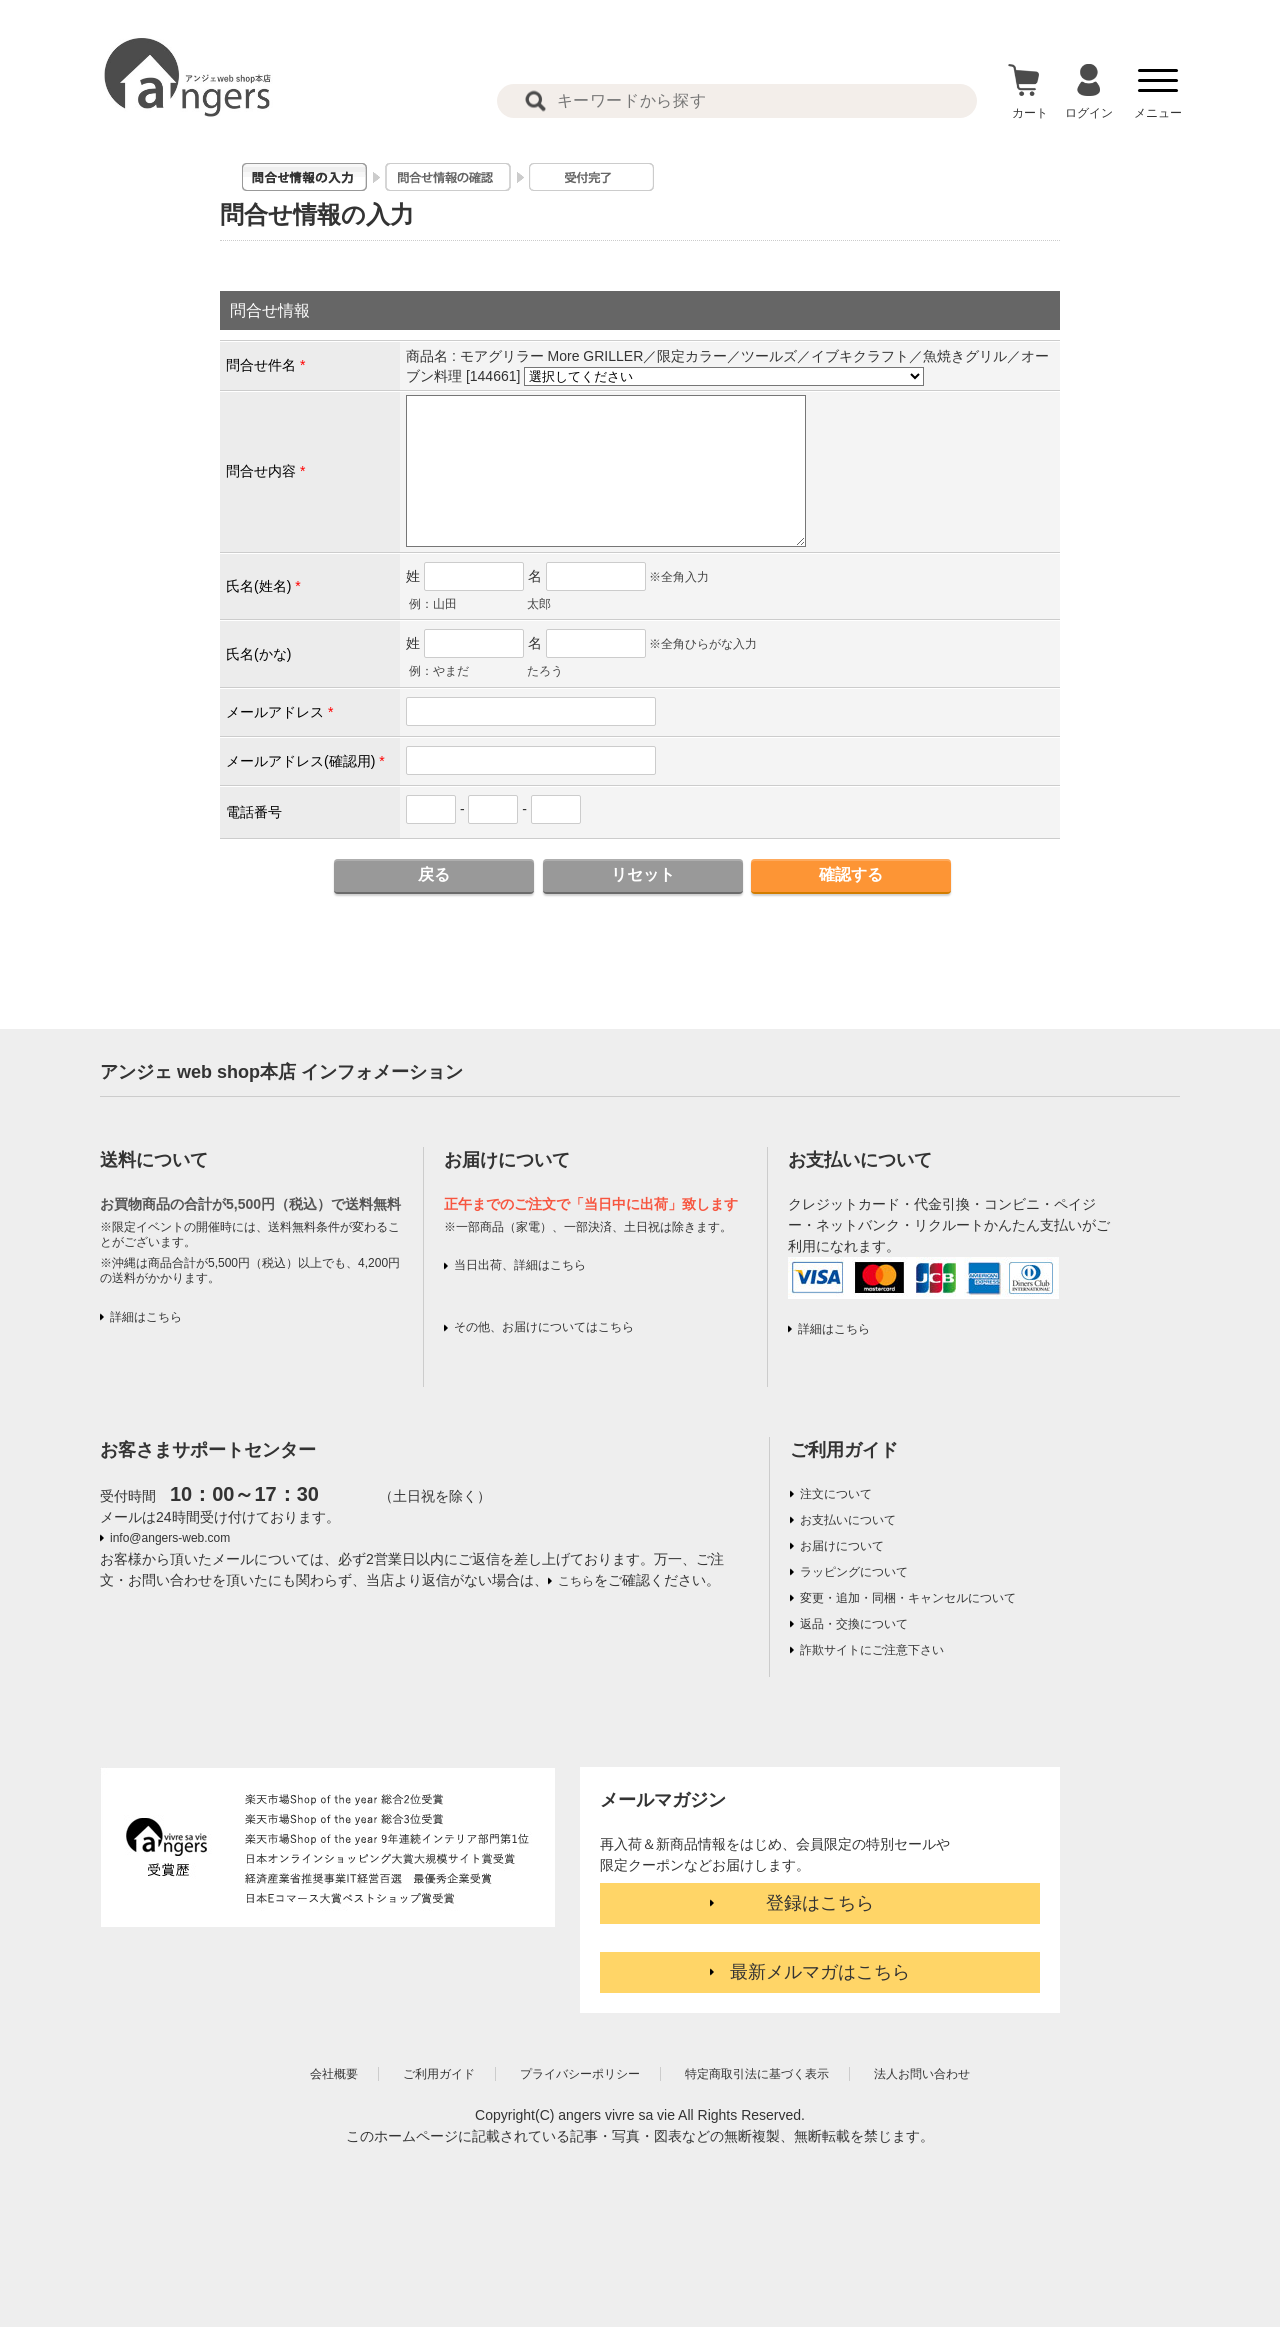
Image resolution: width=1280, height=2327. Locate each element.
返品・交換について (854, 1624)
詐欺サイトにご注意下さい (872, 1650)
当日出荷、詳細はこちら (520, 1265)
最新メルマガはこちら (820, 1972)
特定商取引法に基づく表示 (757, 2074)
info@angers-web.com (170, 1538)
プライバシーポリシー (580, 2074)
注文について (836, 1494)
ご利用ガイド (844, 1450)
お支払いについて (848, 1520)
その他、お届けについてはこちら (544, 1327)
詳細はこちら (146, 1317)
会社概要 (334, 2074)
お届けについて (842, 1546)
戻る (434, 874)
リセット (643, 874)
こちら (576, 1581)
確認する (851, 874)
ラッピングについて (854, 1572)
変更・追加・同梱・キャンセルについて (908, 1598)
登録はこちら (820, 1903)
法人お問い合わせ (922, 2074)
